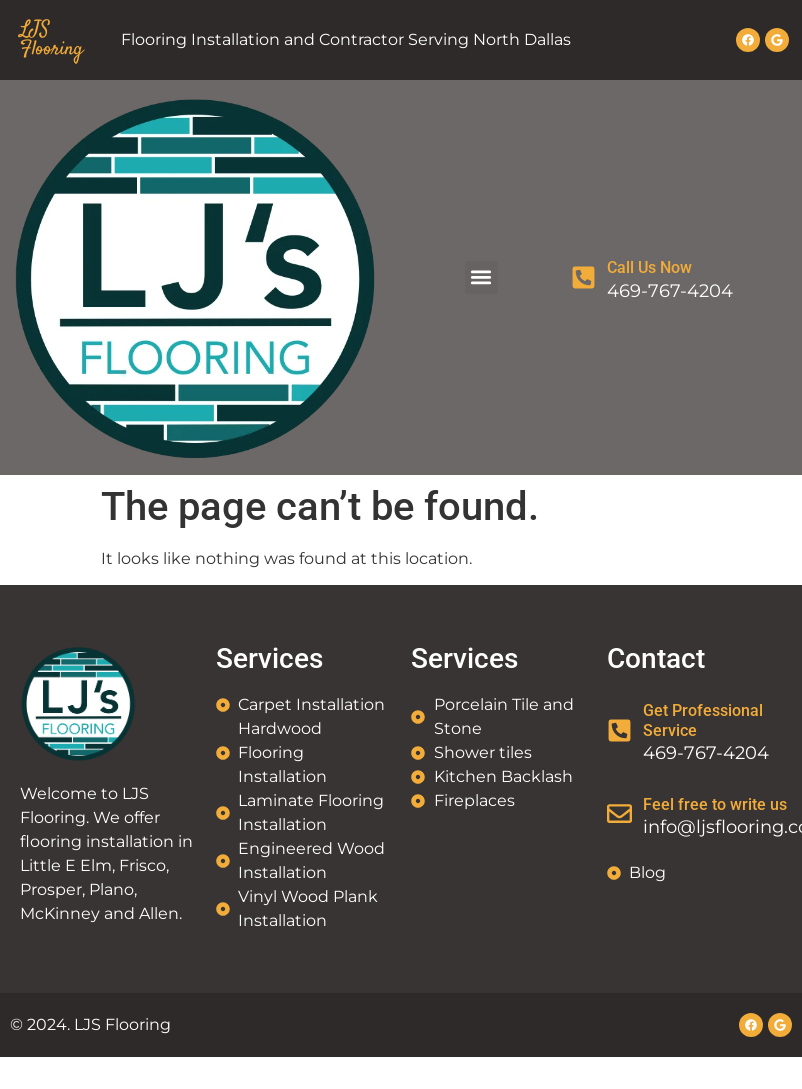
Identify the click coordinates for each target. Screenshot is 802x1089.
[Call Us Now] (583, 277)
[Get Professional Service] (619, 730)
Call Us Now (649, 267)
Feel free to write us (715, 804)
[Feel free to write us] (619, 813)
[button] (481, 277)
